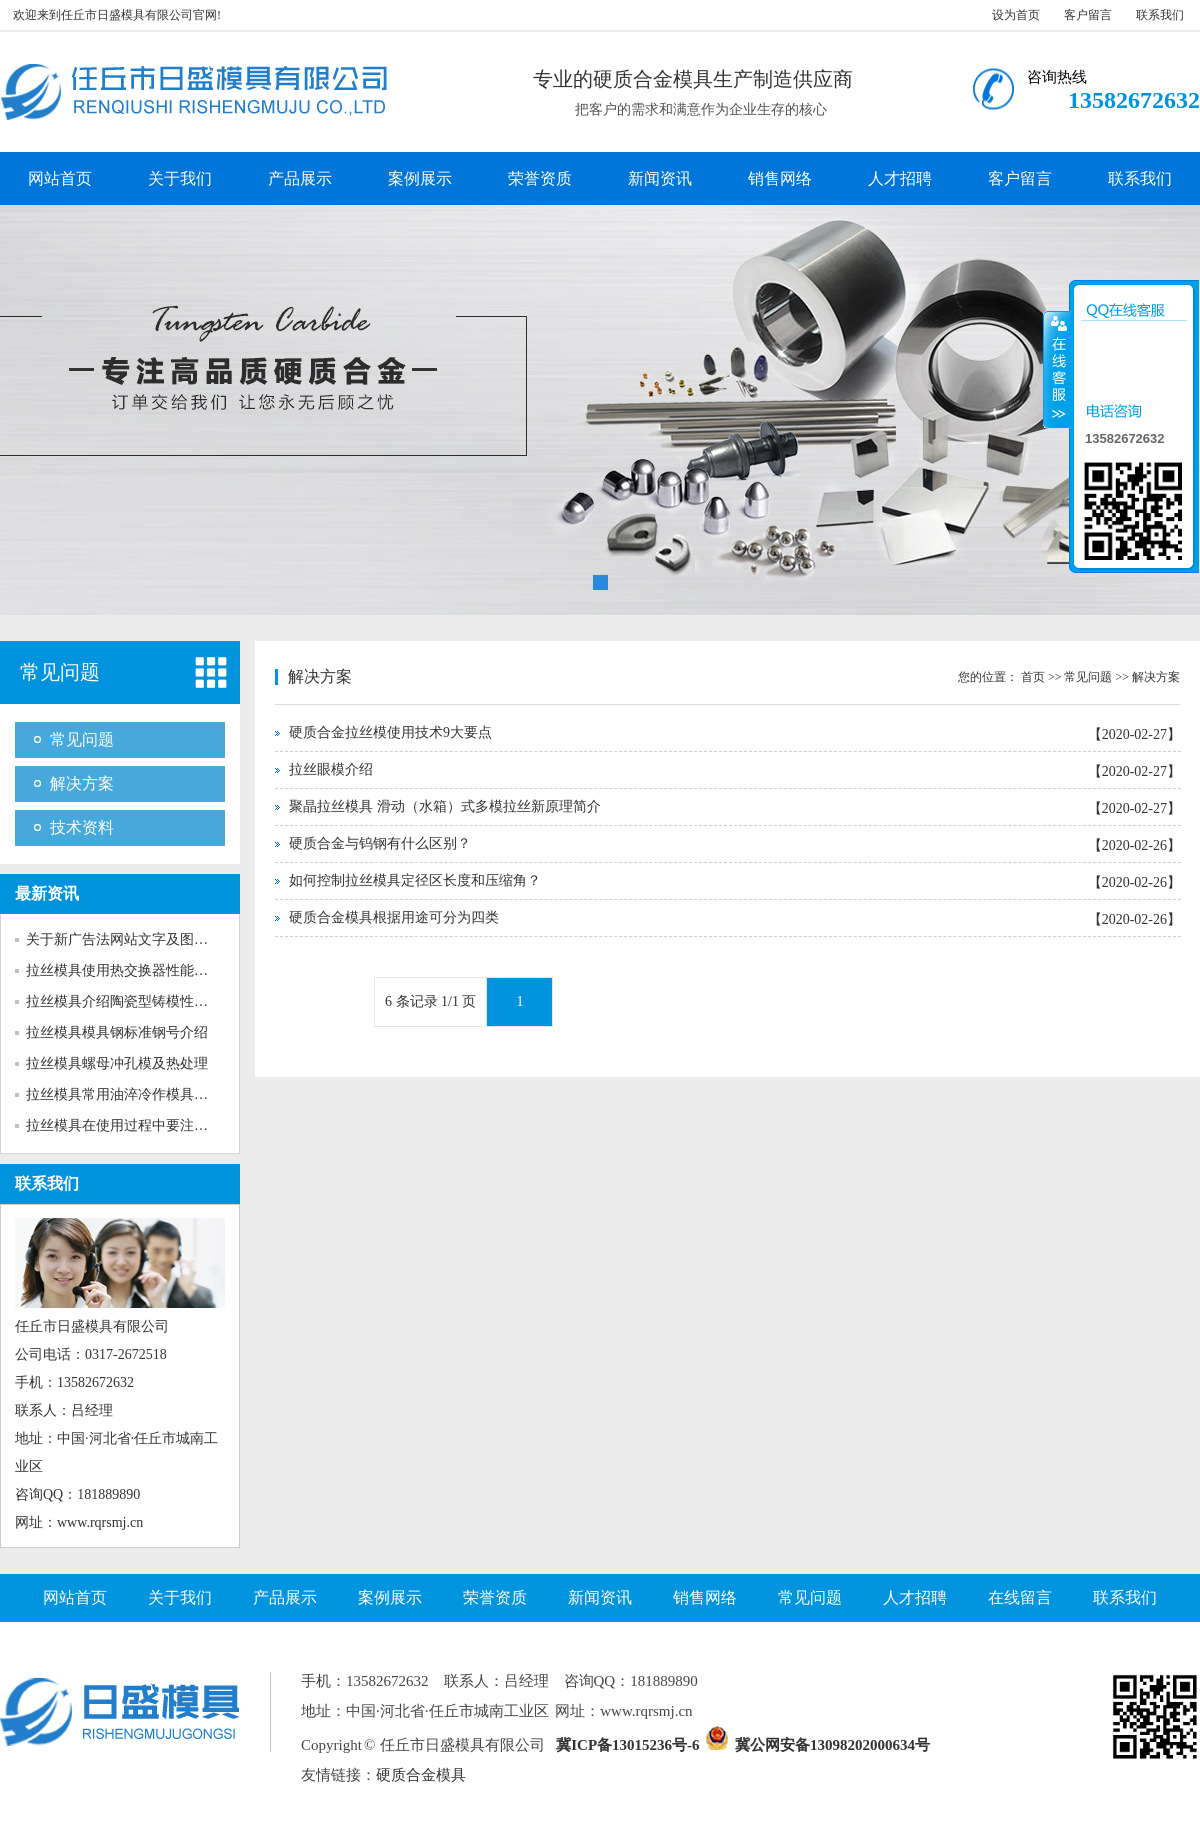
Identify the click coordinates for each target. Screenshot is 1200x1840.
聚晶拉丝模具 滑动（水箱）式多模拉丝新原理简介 (445, 806)
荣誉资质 (540, 178)
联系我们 (1160, 15)
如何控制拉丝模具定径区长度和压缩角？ (415, 880)
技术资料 (82, 827)
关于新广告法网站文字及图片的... (129, 939)
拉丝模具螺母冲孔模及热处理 (117, 1063)
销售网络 (780, 178)
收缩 (1057, 369)
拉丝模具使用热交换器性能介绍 (124, 970)
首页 (1033, 677)
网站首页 (60, 178)
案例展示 (420, 178)
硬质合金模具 (421, 1775)
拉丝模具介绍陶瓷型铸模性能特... (129, 1001)
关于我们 (180, 178)
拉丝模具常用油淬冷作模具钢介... (129, 1094)
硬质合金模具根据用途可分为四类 (394, 917)
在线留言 (1020, 1597)
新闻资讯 (660, 178)
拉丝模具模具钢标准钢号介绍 (117, 1032)
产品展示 (300, 178)
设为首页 (1016, 15)
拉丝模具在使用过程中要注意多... (129, 1125)
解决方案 (82, 783)
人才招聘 (900, 178)
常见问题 (60, 672)
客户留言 (1088, 15)
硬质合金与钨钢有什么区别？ (380, 843)
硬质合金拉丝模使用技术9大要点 (390, 732)
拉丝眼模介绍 (331, 769)
